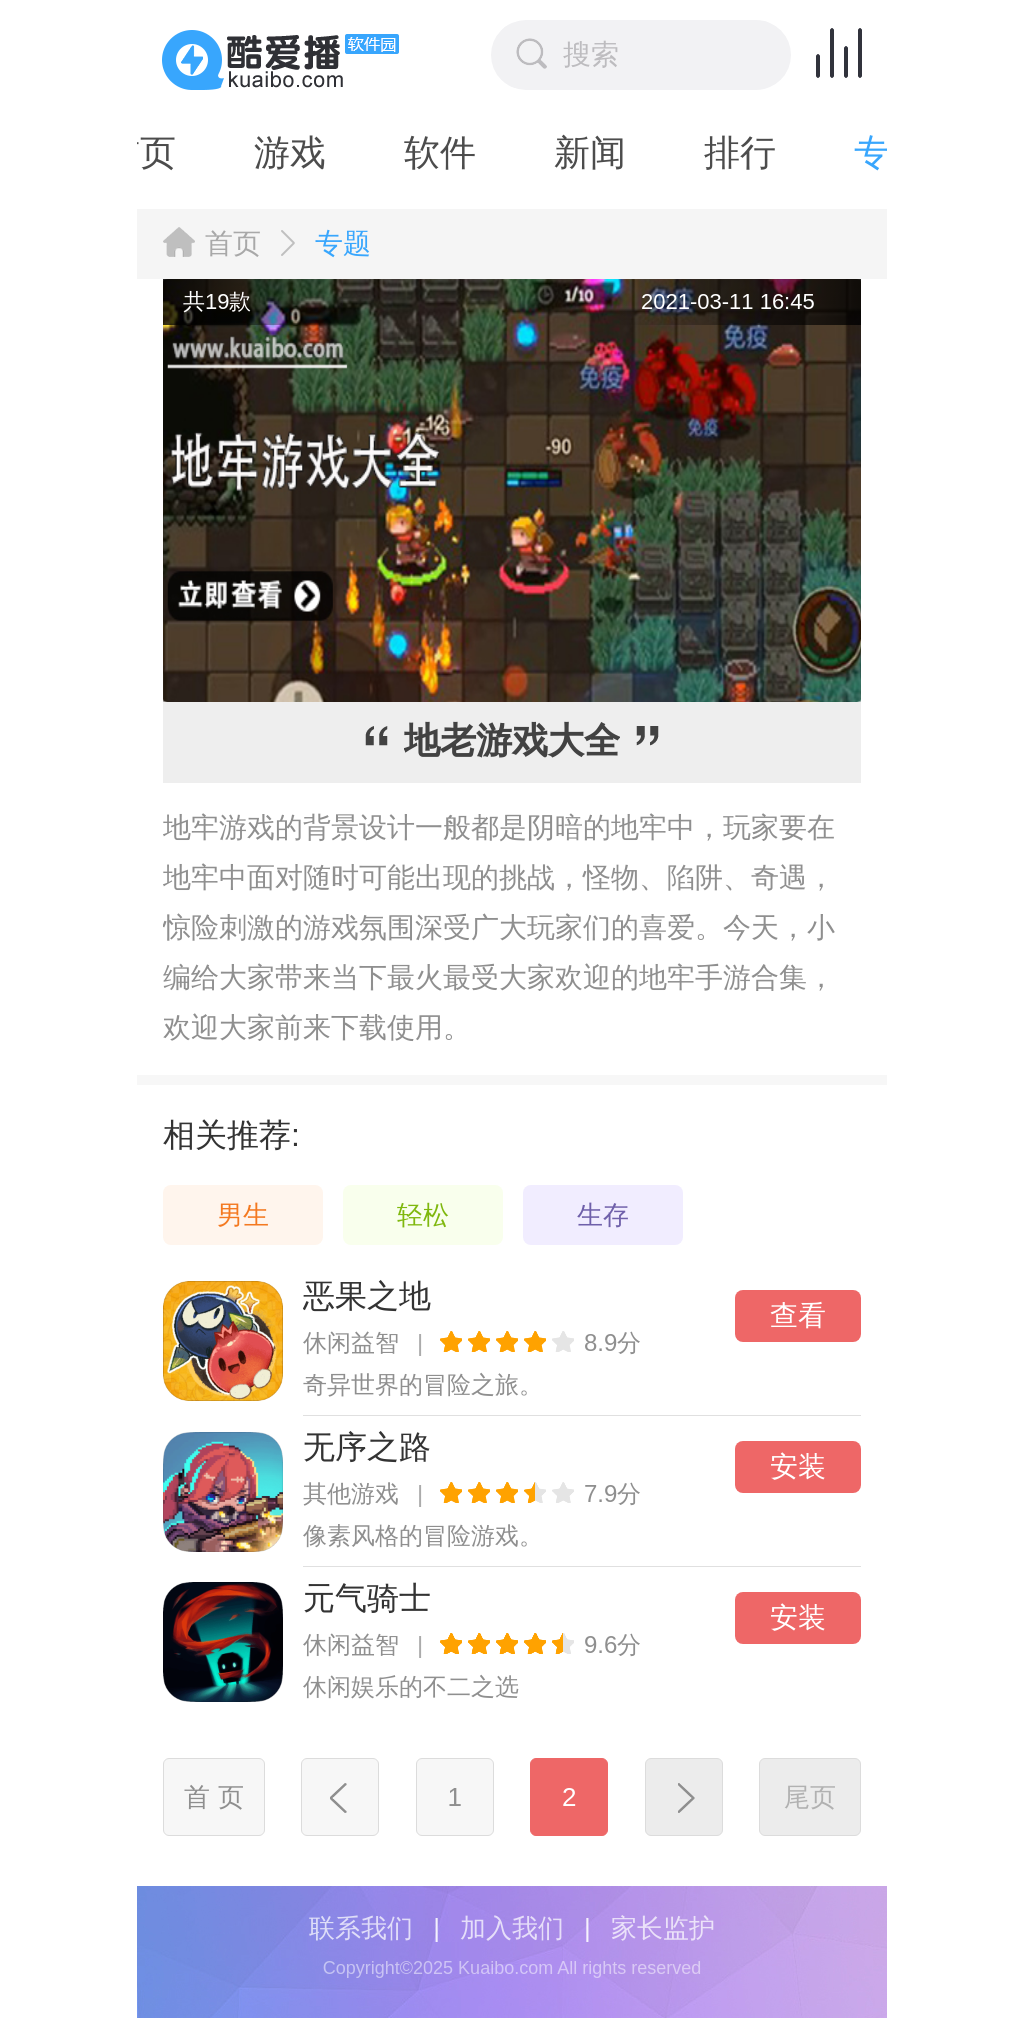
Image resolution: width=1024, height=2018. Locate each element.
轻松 (423, 1215)
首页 (233, 243)
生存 (603, 1215)
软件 (362, 152)
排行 (662, 152)
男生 (243, 1215)
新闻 (512, 152)
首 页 (213, 1797)
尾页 (810, 1797)
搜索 (567, 54)
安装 (798, 1466)
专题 (812, 152)
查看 (798, 1315)
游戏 (212, 152)
